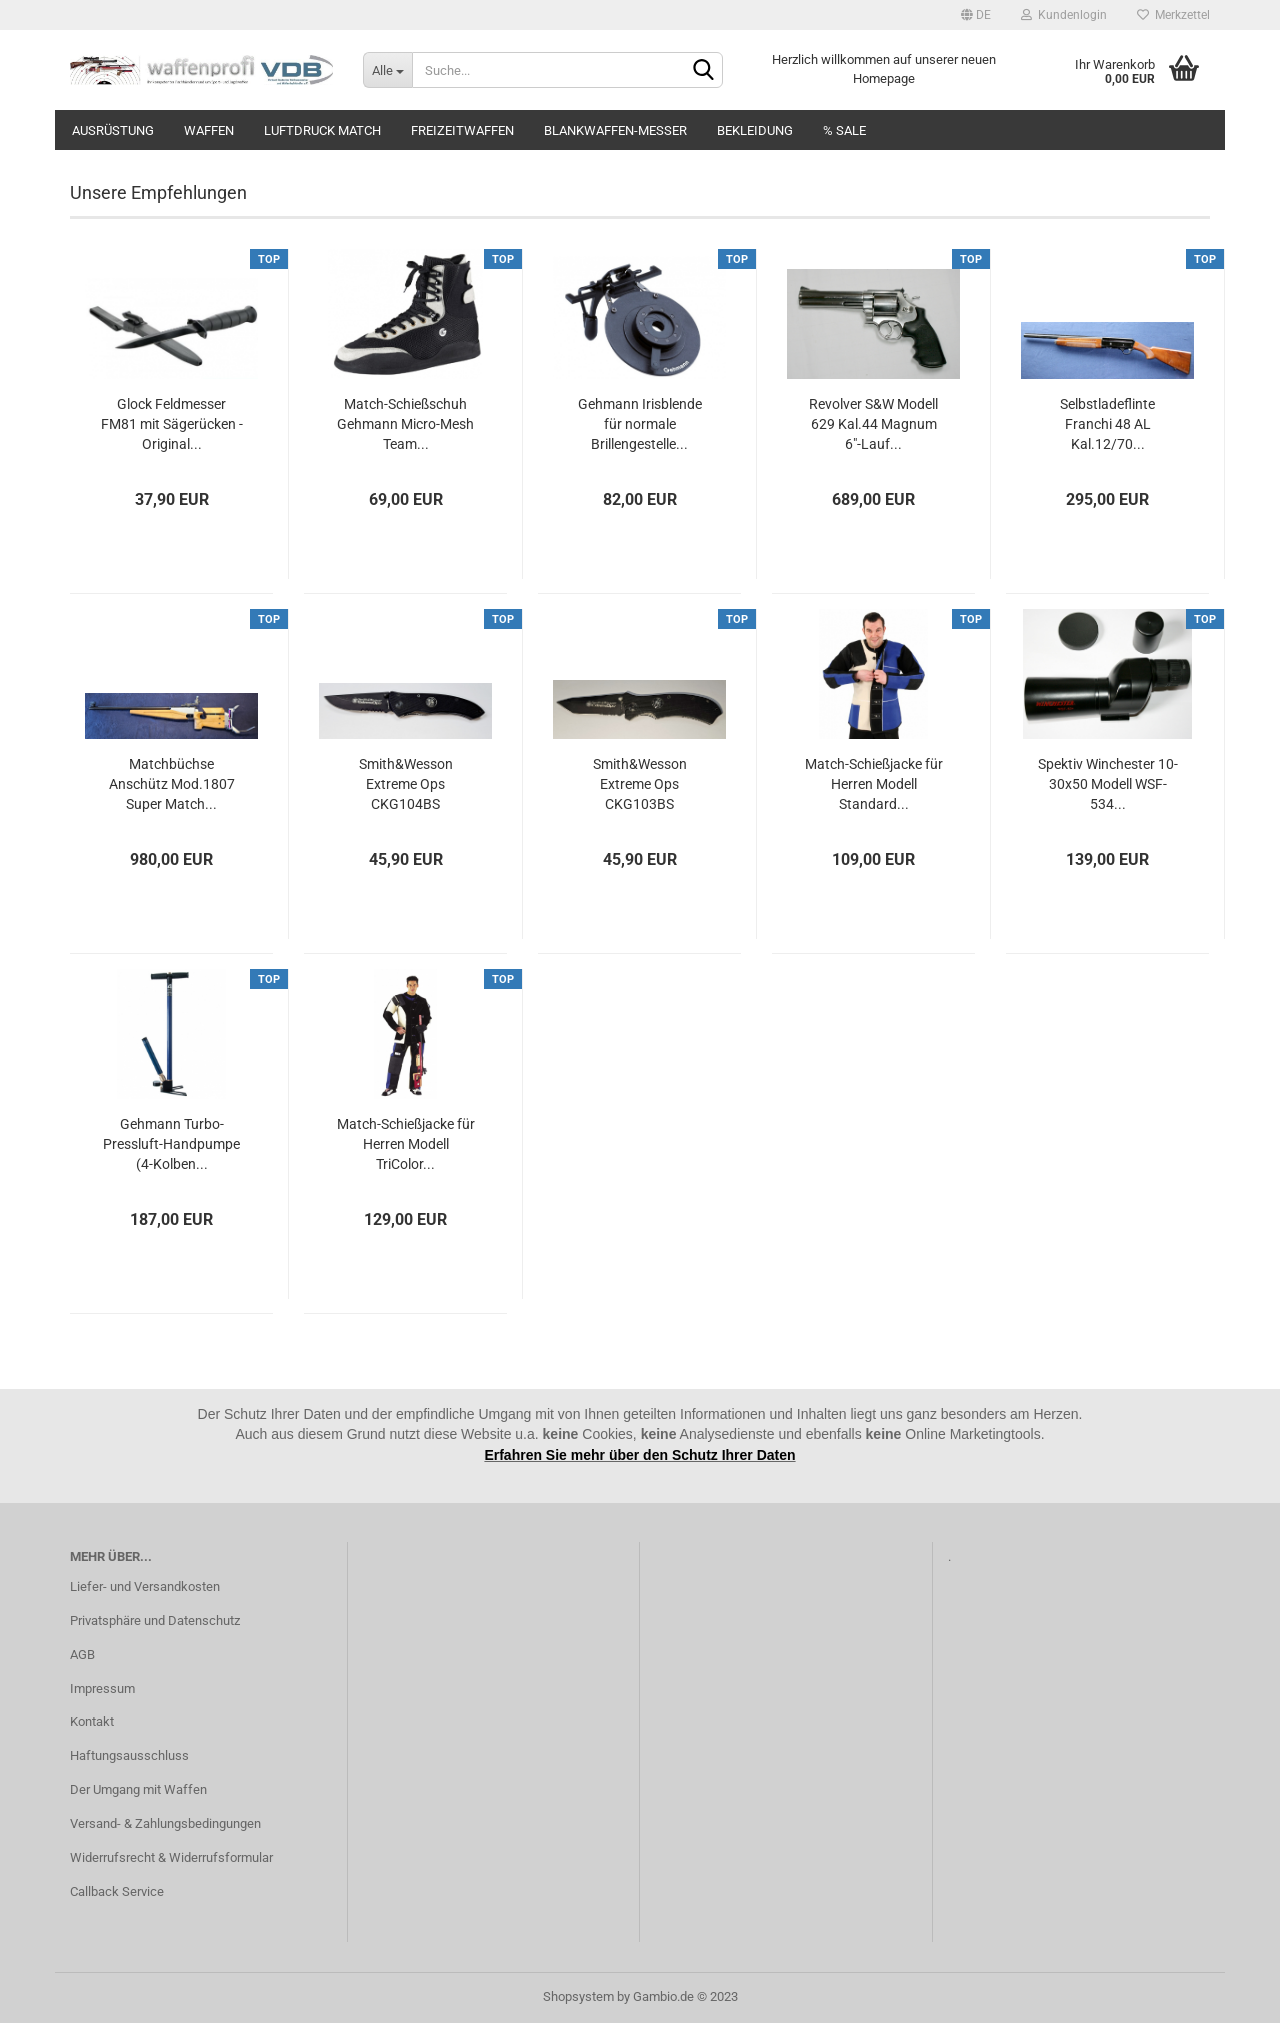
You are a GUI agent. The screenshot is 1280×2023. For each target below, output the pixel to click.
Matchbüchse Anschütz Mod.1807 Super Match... (172, 784)
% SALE (844, 130)
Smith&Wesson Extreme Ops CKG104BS (406, 784)
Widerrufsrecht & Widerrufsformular (171, 1857)
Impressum (102, 1688)
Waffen (209, 130)
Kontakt (92, 1721)
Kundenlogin (1064, 15)
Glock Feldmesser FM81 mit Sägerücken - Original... (172, 424)
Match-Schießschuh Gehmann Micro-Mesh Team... (405, 424)
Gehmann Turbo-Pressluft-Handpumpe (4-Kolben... (171, 1144)
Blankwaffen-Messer (615, 130)
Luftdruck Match (322, 130)
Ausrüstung (113, 130)
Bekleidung (755, 130)
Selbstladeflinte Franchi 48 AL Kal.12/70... (1107, 424)
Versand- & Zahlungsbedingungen (165, 1823)
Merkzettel (1173, 15)
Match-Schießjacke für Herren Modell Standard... (874, 784)
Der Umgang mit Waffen (138, 1789)
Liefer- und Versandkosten (145, 1586)
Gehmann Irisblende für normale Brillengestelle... (640, 424)
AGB (82, 1654)
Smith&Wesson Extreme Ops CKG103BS (640, 784)
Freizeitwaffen (462, 130)
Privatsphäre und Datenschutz (155, 1620)
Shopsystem (578, 1996)
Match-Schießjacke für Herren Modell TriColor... (406, 1144)
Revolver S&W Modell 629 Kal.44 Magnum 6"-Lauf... (873, 424)
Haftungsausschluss (129, 1755)
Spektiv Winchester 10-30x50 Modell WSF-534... (1108, 784)
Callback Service (117, 1891)
